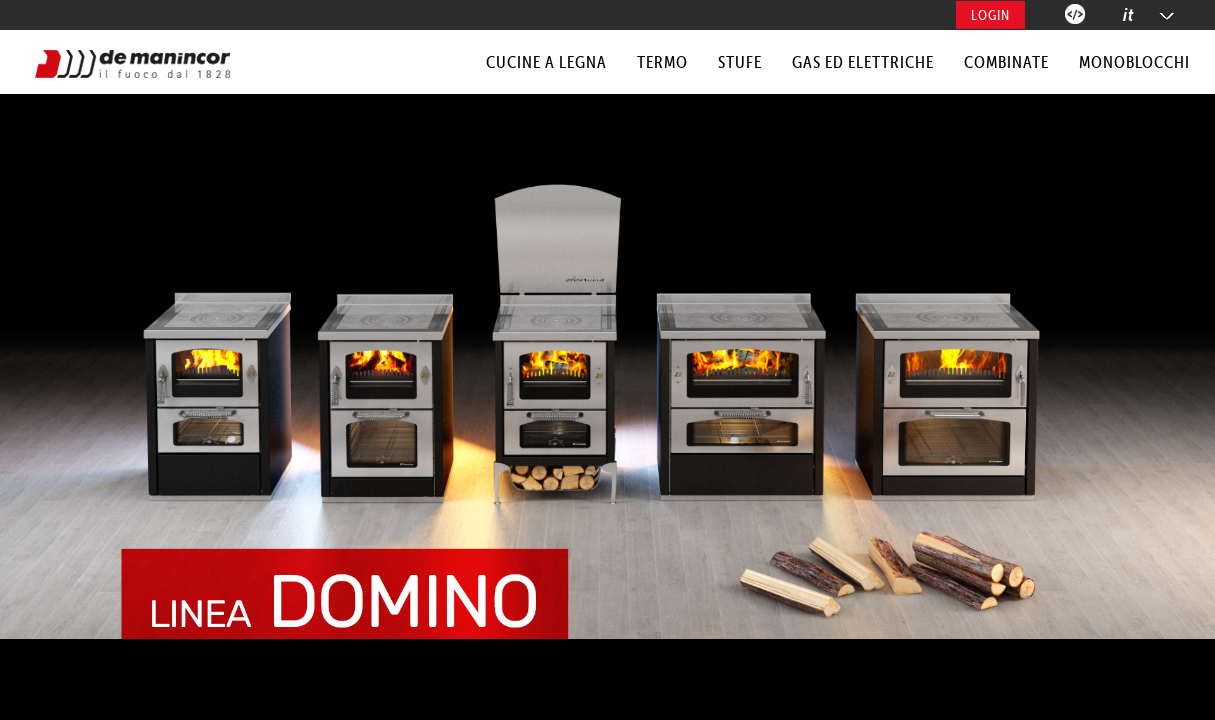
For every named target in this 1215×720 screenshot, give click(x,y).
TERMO (662, 62)
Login (990, 15)
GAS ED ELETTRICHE (863, 62)
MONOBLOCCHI (1134, 62)
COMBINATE (1006, 62)
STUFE (740, 62)
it (1128, 14)
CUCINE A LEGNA (546, 62)
